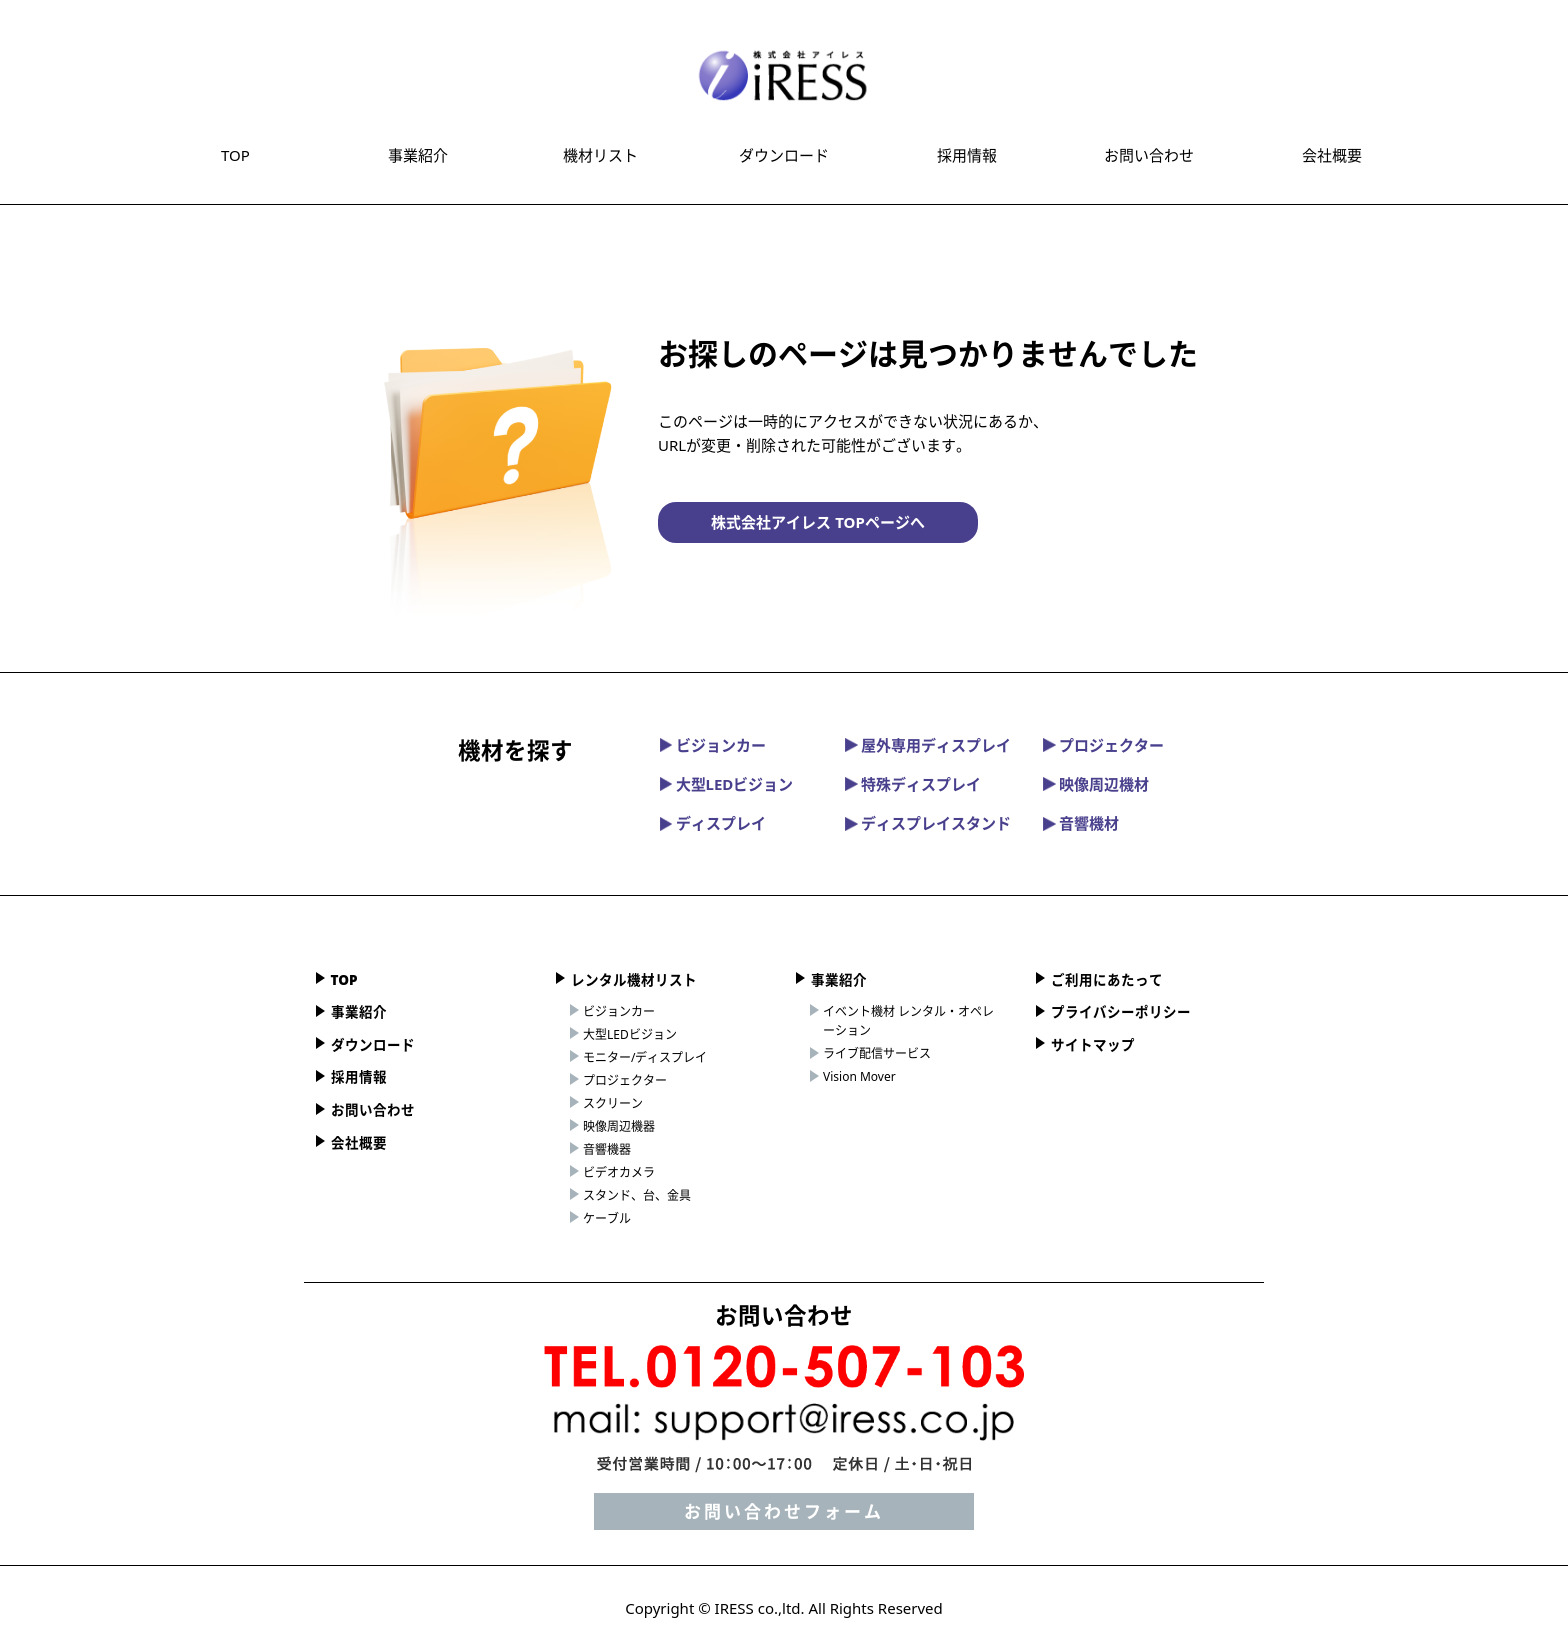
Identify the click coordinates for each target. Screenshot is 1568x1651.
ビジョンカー (713, 745)
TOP (235, 155)
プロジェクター (1103, 745)
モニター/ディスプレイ (645, 1057)
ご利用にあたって (1107, 980)
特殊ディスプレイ (913, 784)
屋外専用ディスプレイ (928, 745)
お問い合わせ (1149, 155)
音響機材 (1081, 823)
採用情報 (967, 155)
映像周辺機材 (1096, 784)
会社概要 (1332, 155)
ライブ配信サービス (877, 1053)
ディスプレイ (713, 823)
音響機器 (607, 1149)
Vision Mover (859, 1076)
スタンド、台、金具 (637, 1195)
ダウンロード (784, 155)
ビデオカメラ (619, 1172)
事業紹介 (418, 155)
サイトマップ (1093, 1045)
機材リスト (600, 155)
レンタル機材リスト (634, 980)
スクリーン (613, 1103)
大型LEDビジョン (727, 784)
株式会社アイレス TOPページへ (817, 522)
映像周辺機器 (619, 1126)
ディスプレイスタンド (928, 823)
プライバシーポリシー (1121, 1012)
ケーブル (607, 1218)
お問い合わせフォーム (784, 1511)
